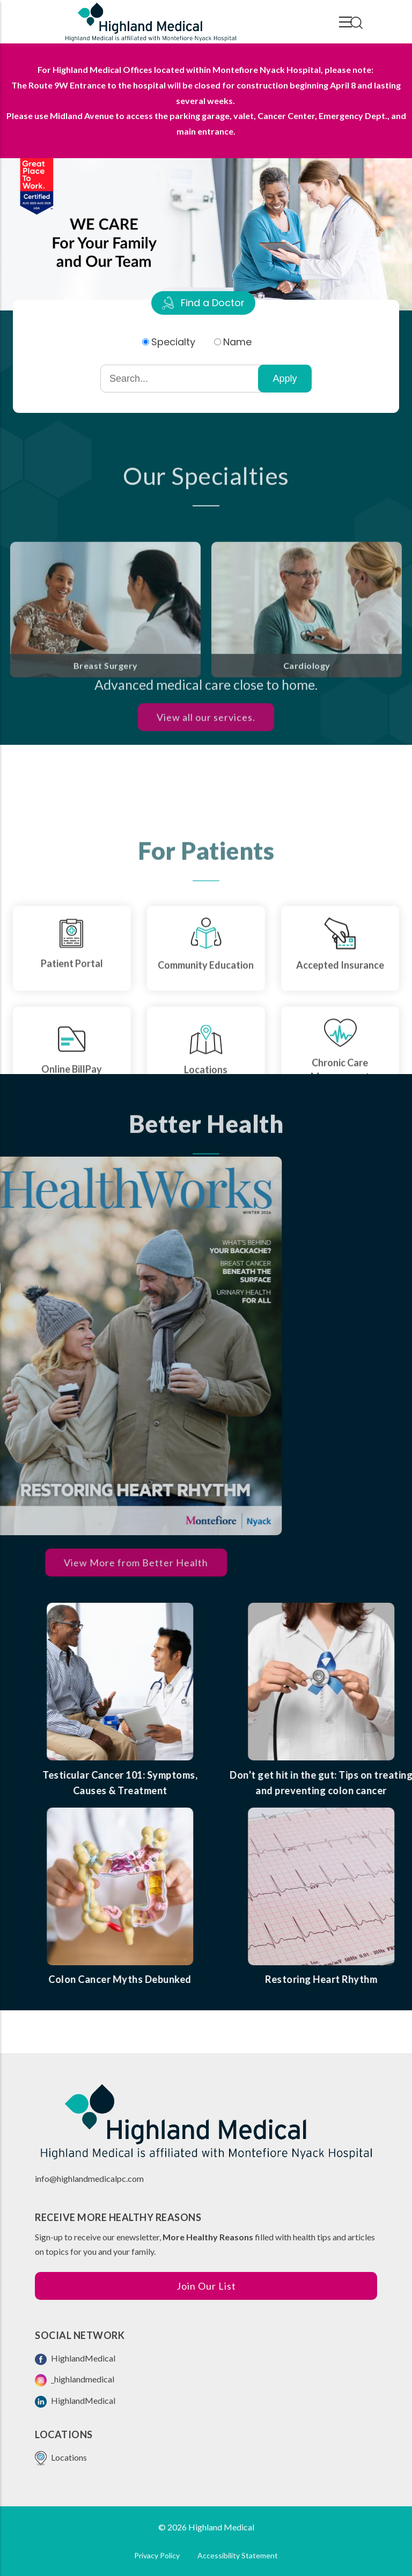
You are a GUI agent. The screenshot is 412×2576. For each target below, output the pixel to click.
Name (237, 342)
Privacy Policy (157, 2555)
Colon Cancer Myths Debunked (186, 1979)
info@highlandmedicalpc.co (86, 2178)
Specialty (173, 342)
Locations (61, 2458)
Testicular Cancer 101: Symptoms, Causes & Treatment (185, 1782)
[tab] (203, 303)
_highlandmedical (74, 2380)
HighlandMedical (75, 2359)
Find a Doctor (213, 302)
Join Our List (206, 2286)
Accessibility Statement (237, 2555)
